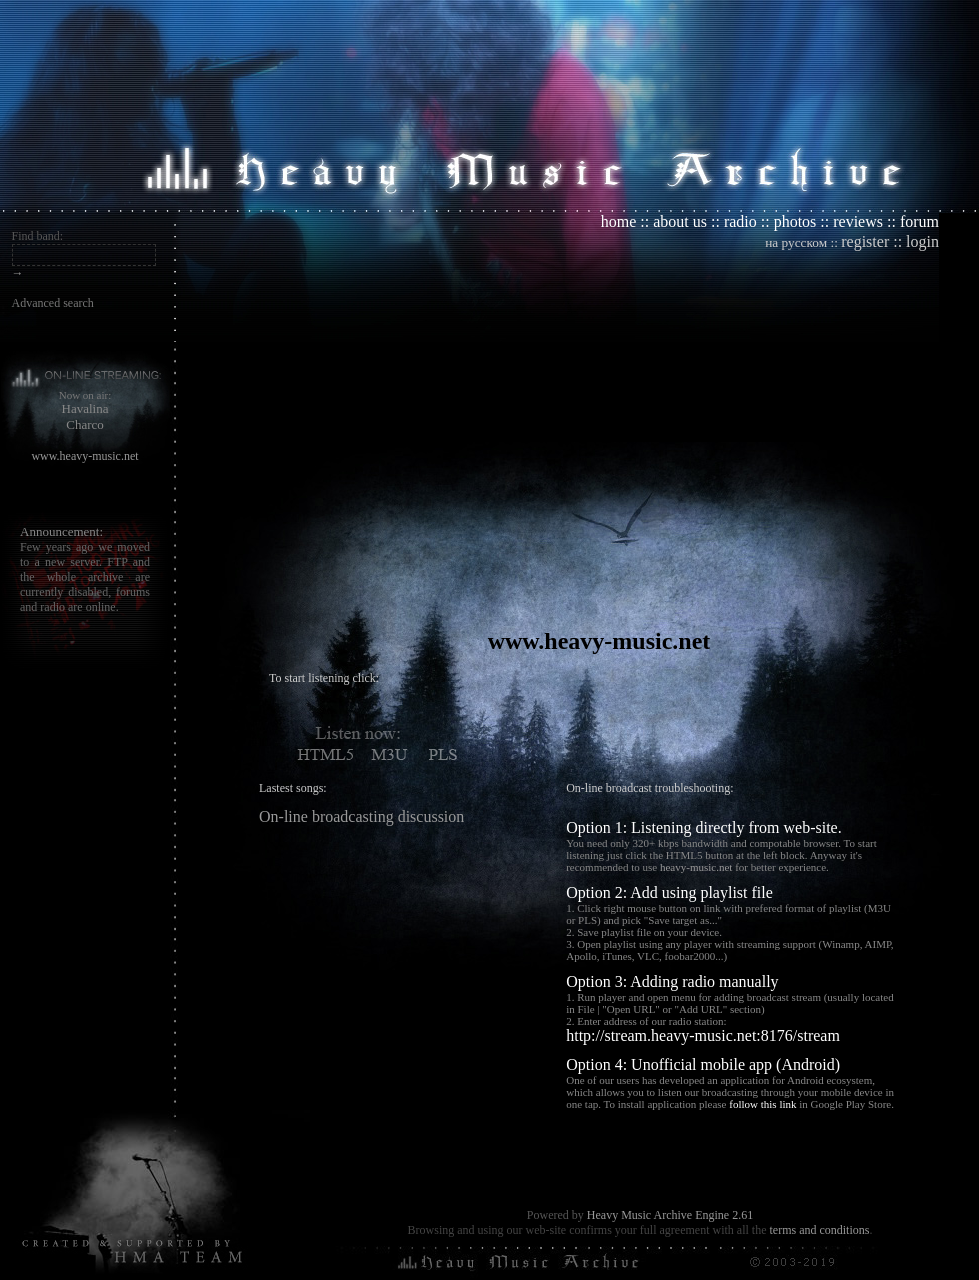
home (619, 221)
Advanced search (53, 303)
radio (740, 221)
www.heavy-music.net (84, 456)
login (922, 241)
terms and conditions (819, 1230)
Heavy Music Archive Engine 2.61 (670, 1215)
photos (795, 221)
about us (680, 221)
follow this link (762, 1104)
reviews (858, 221)
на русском (796, 242)
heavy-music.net (696, 867)
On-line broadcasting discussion (361, 816)
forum (919, 221)
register (865, 241)
